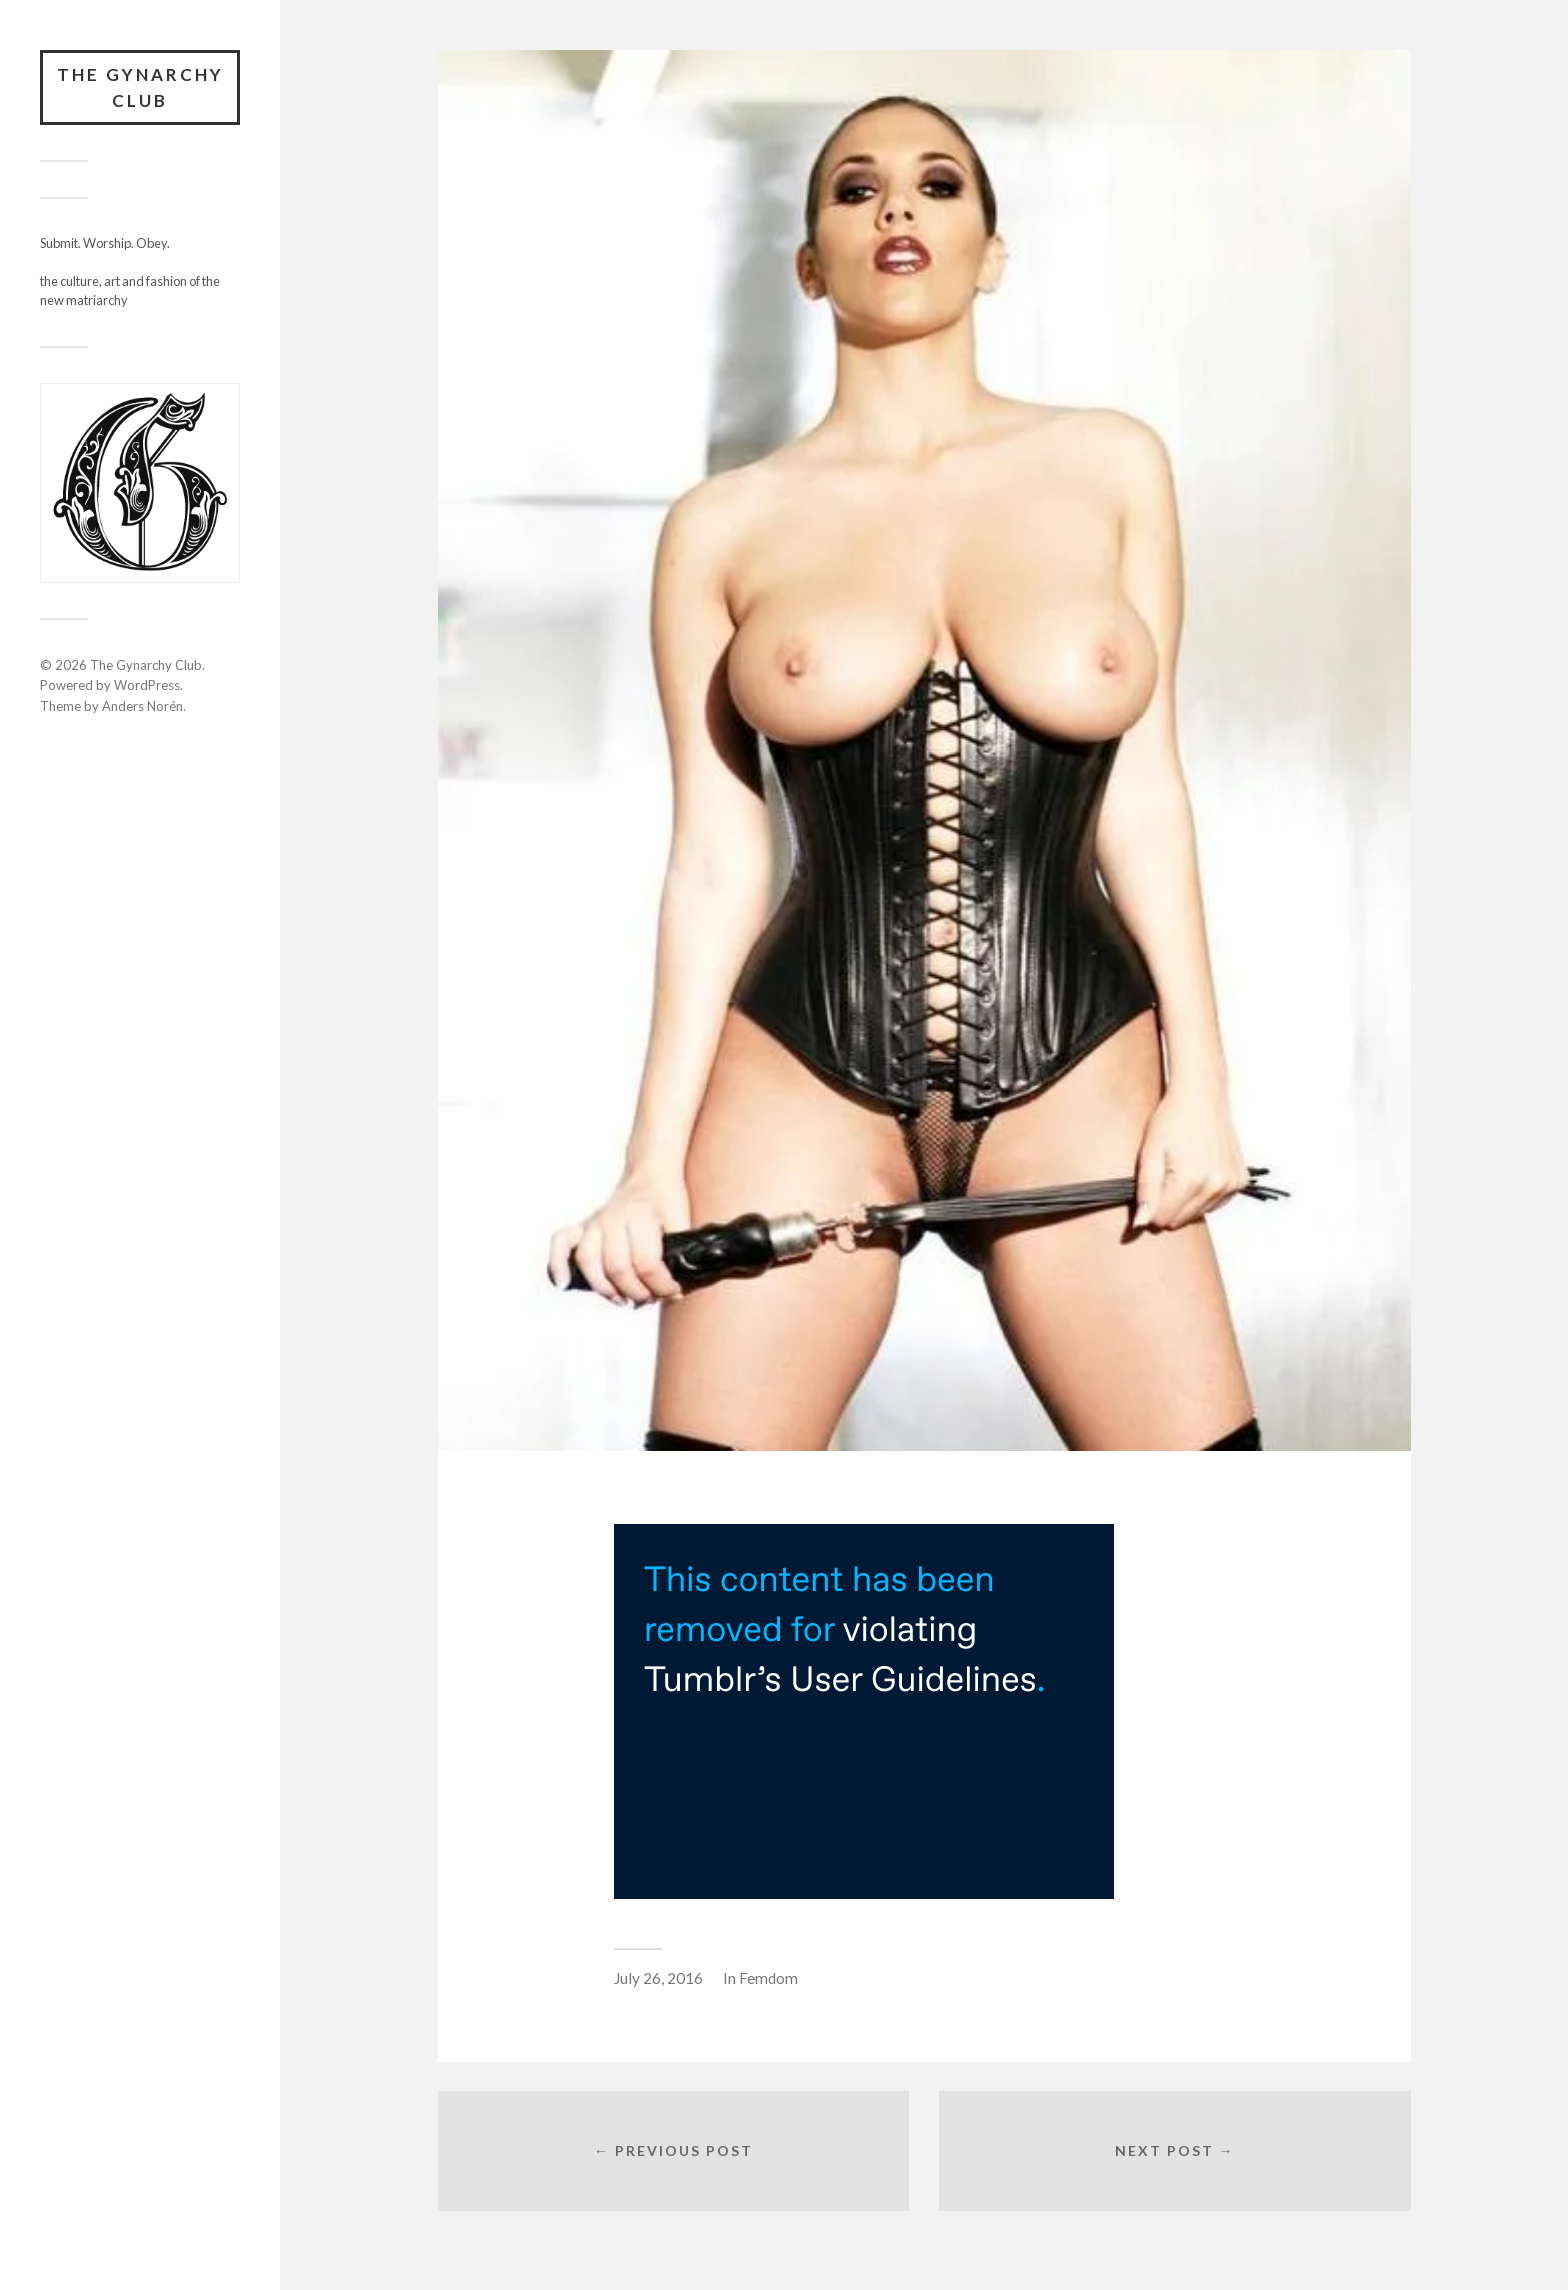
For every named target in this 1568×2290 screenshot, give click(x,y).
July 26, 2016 (658, 1978)
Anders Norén (142, 706)
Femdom (768, 1978)
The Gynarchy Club (140, 87)
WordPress (147, 685)
